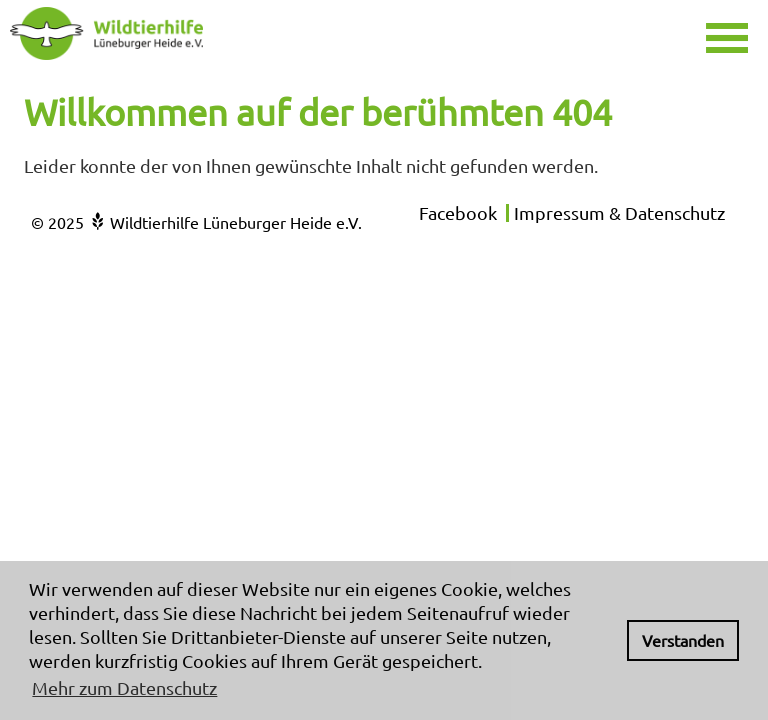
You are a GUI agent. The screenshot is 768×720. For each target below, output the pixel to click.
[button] (735, 35)
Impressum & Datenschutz (619, 212)
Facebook (458, 212)
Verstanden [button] (683, 640)
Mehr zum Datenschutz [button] (124, 687)
